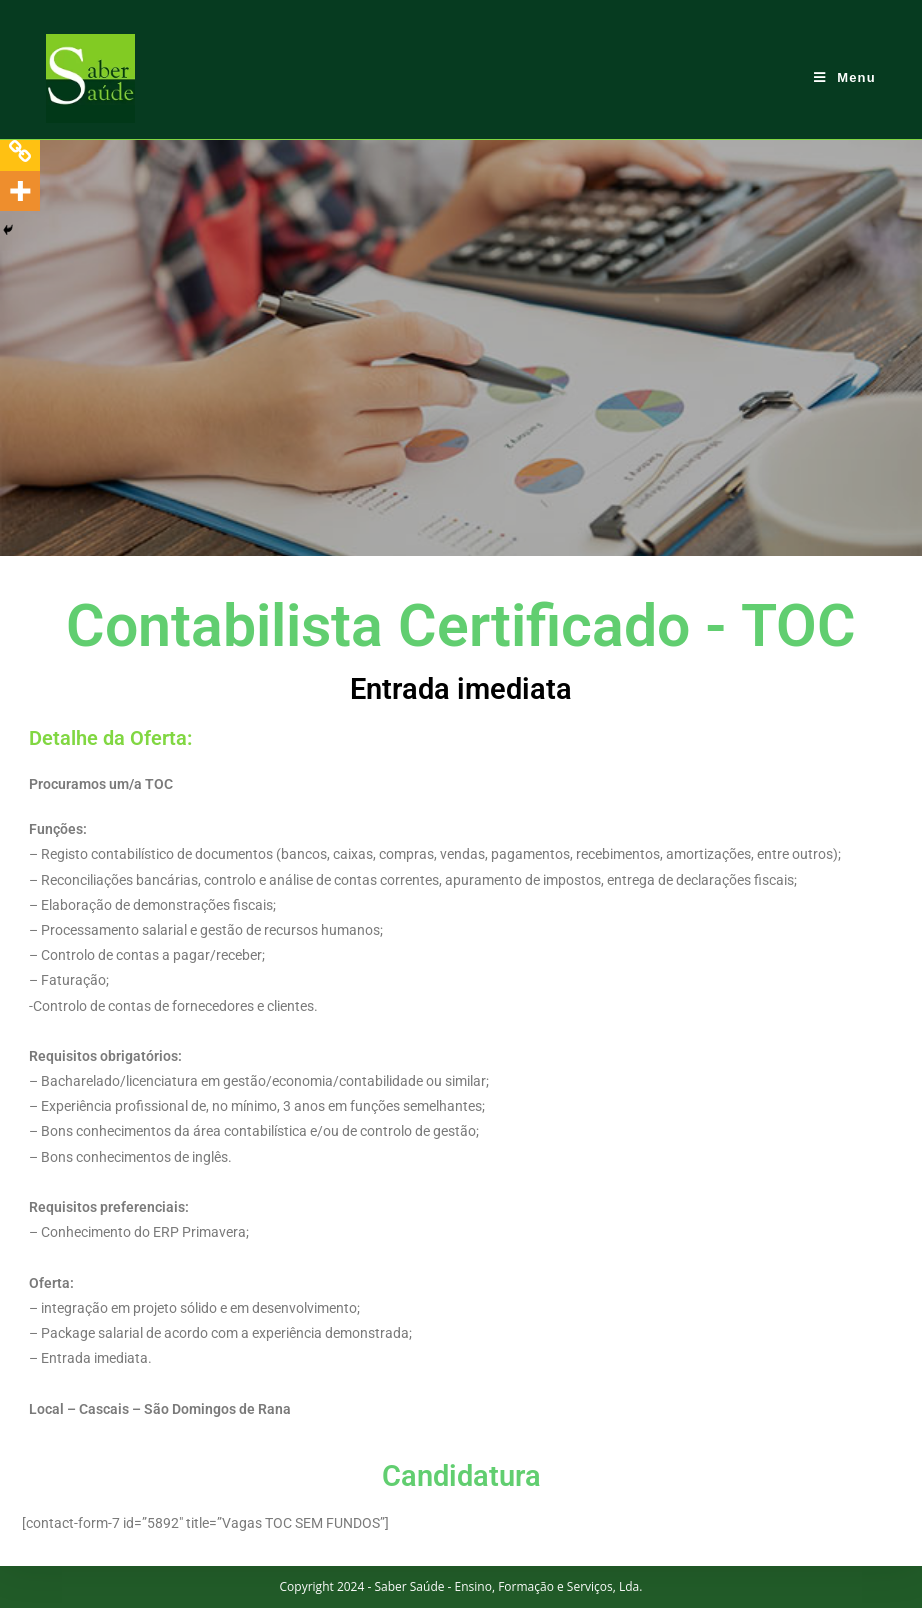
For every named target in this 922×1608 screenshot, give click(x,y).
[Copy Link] (20, 151)
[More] (20, 191)
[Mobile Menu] (845, 77)
